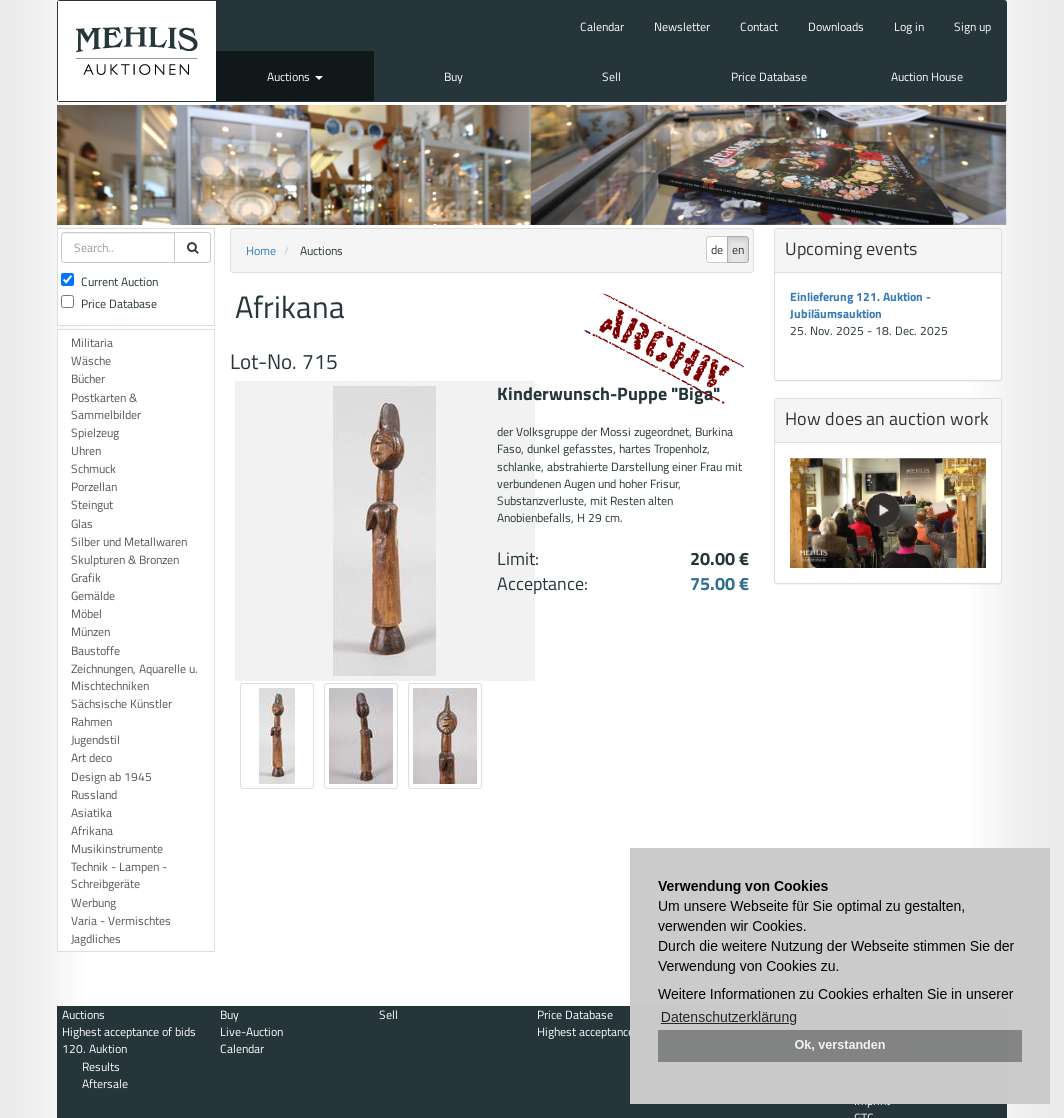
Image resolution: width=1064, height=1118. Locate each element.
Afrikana (92, 830)
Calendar (602, 26)
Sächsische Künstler (121, 703)
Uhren (86, 450)
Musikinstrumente (117, 848)
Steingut (92, 504)
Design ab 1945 (111, 776)
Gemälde (93, 595)
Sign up (972, 26)
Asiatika (91, 812)
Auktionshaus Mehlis (137, 51)
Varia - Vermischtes (121, 920)
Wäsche (91, 360)
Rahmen (91, 721)
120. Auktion (94, 1048)
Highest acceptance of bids (129, 1031)
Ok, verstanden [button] (840, 1045)
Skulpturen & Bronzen (125, 559)
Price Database (769, 76)
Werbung (93, 902)
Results (101, 1066)
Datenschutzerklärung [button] (729, 1017)
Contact (759, 26)
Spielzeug (95, 432)
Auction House (927, 76)
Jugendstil (95, 739)
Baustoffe (95, 650)
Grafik (86, 577)
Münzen (90, 631)
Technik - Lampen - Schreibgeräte (119, 875)
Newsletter (682, 26)
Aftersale (105, 1083)
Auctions (295, 76)
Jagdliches (96, 938)
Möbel (86, 613)
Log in (909, 26)
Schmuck (93, 468)
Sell (611, 76)
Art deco (91, 757)
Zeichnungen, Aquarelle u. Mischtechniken (134, 677)
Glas (82, 523)
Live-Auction (251, 1031)
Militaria (92, 342)
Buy (453, 76)
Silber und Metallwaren (129, 541)
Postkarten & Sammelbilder (106, 406)
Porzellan (94, 486)
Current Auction (109, 281)
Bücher (88, 378)
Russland (94, 794)
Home (261, 250)
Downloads (836, 26)
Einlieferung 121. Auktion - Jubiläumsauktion (860, 305)
